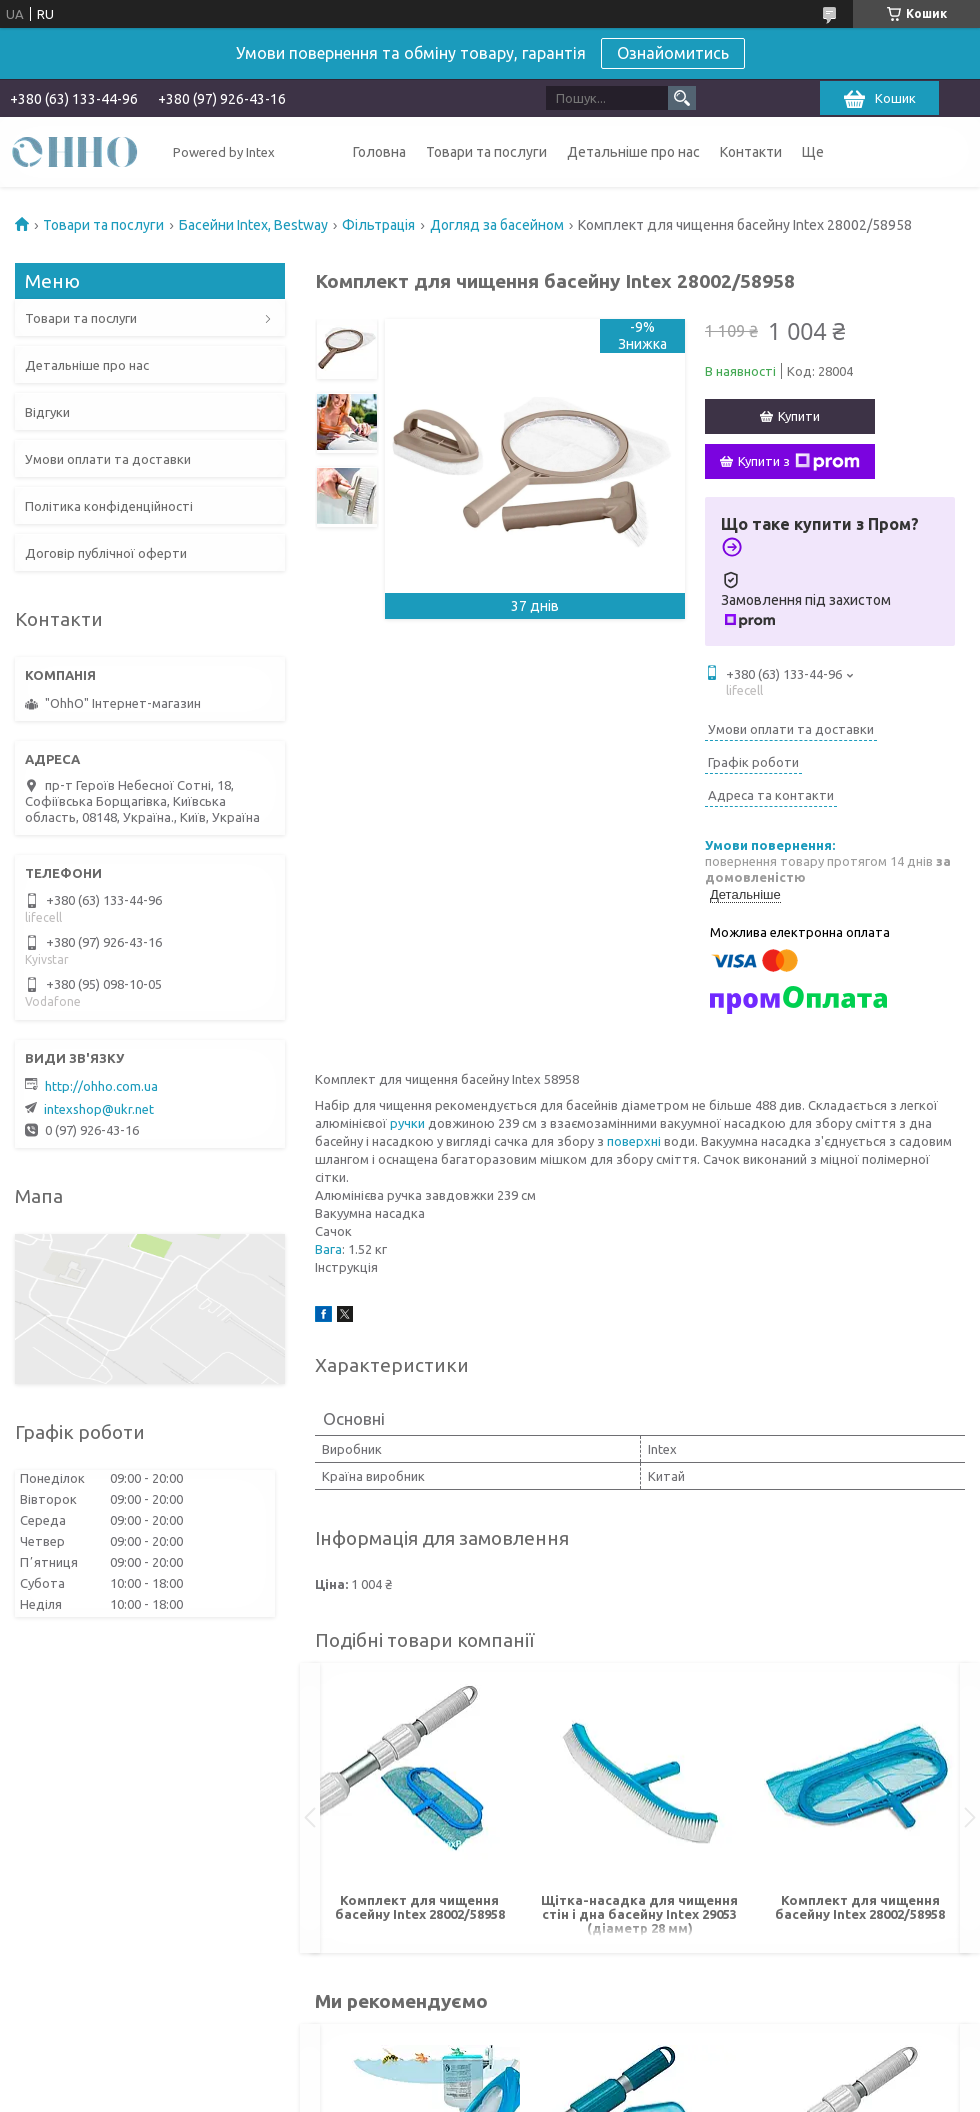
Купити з (799, 462)
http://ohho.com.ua (101, 1086)
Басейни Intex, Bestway (253, 225)
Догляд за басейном (497, 225)
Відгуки (47, 412)
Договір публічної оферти (106, 553)
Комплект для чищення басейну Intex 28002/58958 (420, 1907)
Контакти (751, 152)
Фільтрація (378, 225)
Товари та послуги (486, 152)
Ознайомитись (673, 53)
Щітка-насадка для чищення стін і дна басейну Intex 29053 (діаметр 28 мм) (639, 1914)
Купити (799, 416)
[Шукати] (682, 98)
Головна (379, 152)
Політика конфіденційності (109, 506)
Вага (328, 1249)
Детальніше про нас (633, 152)
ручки (407, 1123)
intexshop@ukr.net (99, 1109)
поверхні (634, 1141)
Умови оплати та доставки (108, 459)
